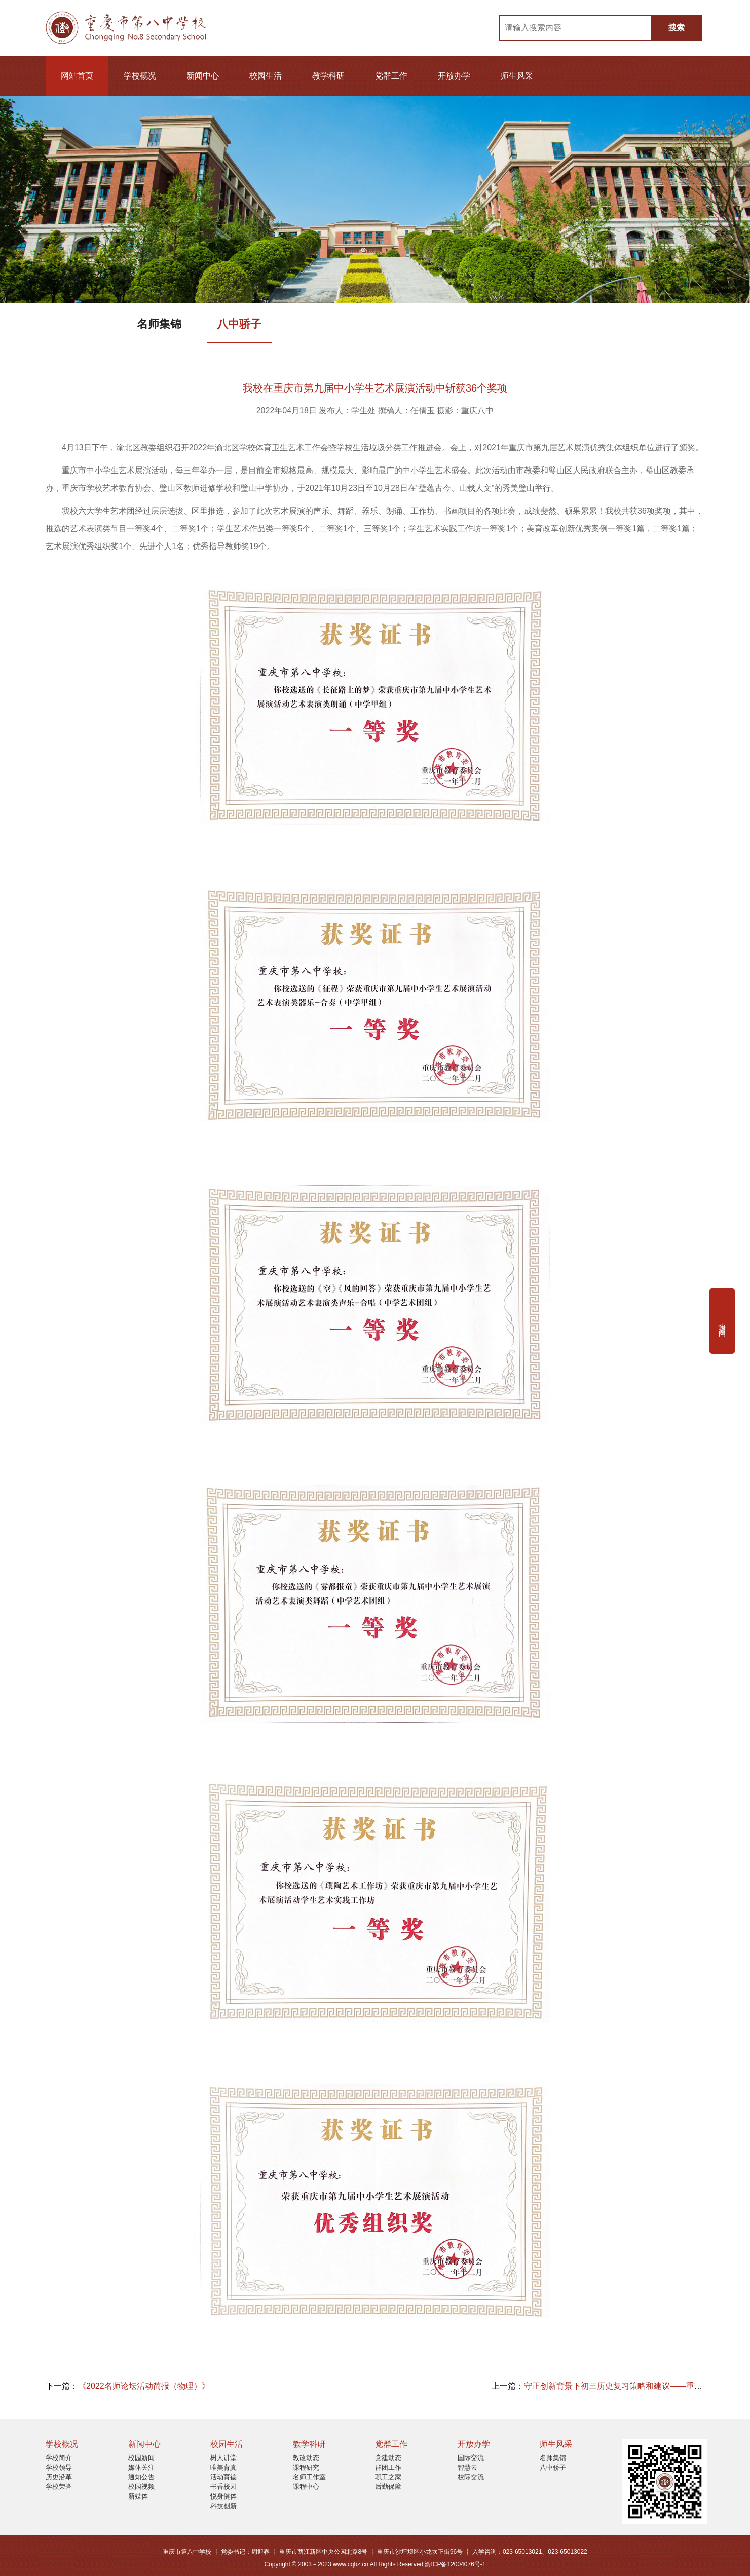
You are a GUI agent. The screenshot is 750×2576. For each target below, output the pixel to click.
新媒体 (138, 2496)
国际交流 (471, 2458)
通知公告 (141, 2477)
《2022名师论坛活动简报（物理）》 (144, 2386)
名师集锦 (159, 324)
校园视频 (141, 2486)
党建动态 (388, 2458)
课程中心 (306, 2486)
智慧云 (467, 2467)
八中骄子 (239, 324)
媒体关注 (141, 2467)
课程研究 (306, 2467)
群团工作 (388, 2467)
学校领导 (59, 2467)
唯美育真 (223, 2467)
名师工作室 (309, 2477)
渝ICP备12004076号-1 (455, 2564)
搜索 (676, 27)
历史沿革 (59, 2477)
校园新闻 (141, 2458)
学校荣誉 (59, 2486)
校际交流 (471, 2477)
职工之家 (388, 2477)
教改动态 (306, 2458)
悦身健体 (223, 2496)
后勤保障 (388, 2486)
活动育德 (223, 2477)
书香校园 (223, 2486)
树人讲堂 (223, 2458)
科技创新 (223, 2506)
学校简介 (59, 2458)
